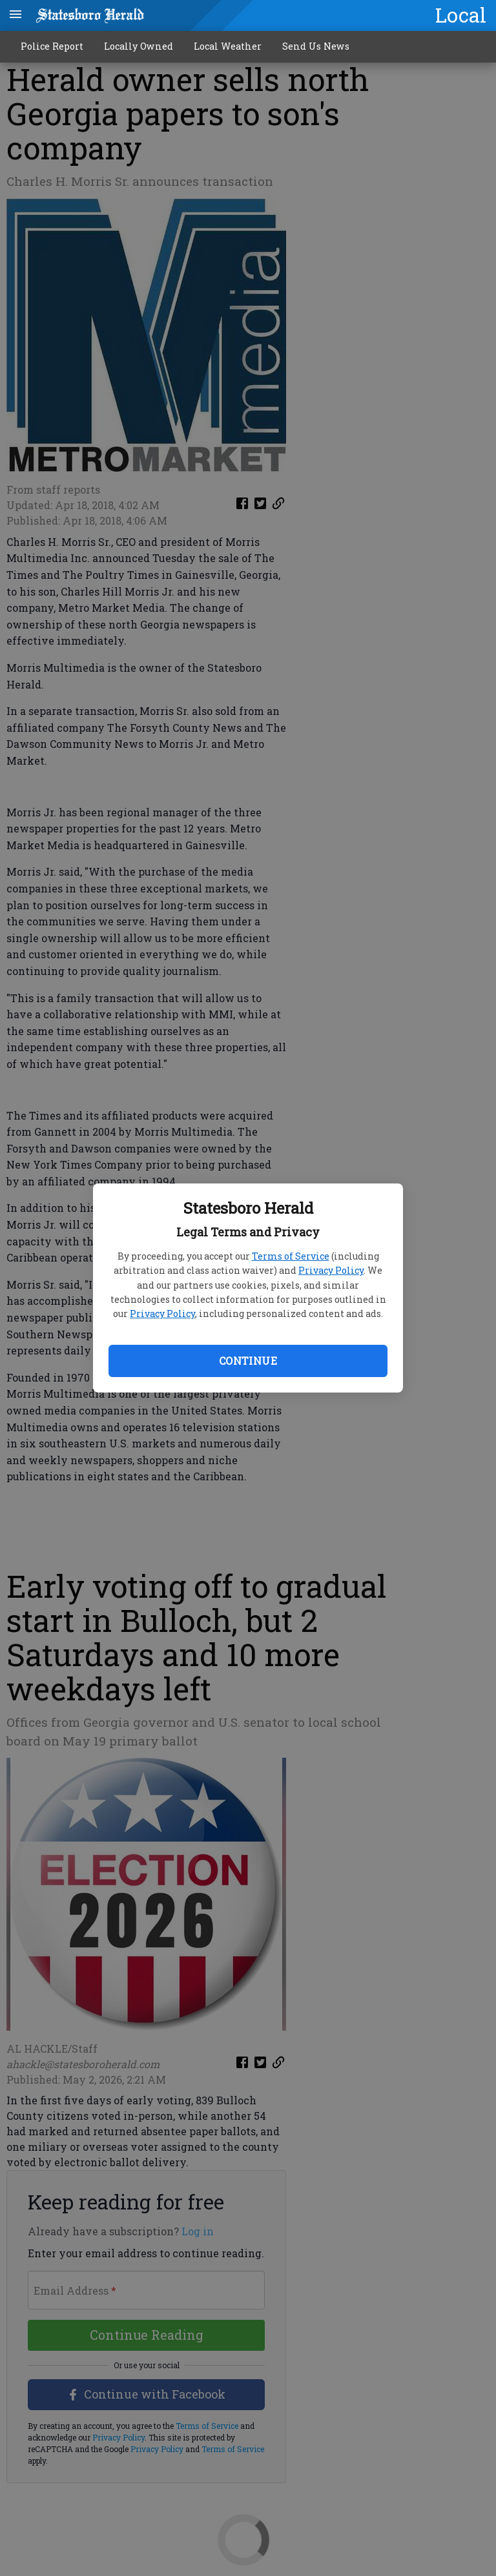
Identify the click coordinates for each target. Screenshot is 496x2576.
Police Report (52, 46)
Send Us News (315, 46)
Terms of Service (290, 1256)
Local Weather (228, 46)
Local (460, 15)
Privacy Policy (331, 1270)
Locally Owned (138, 46)
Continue (248, 1360)
